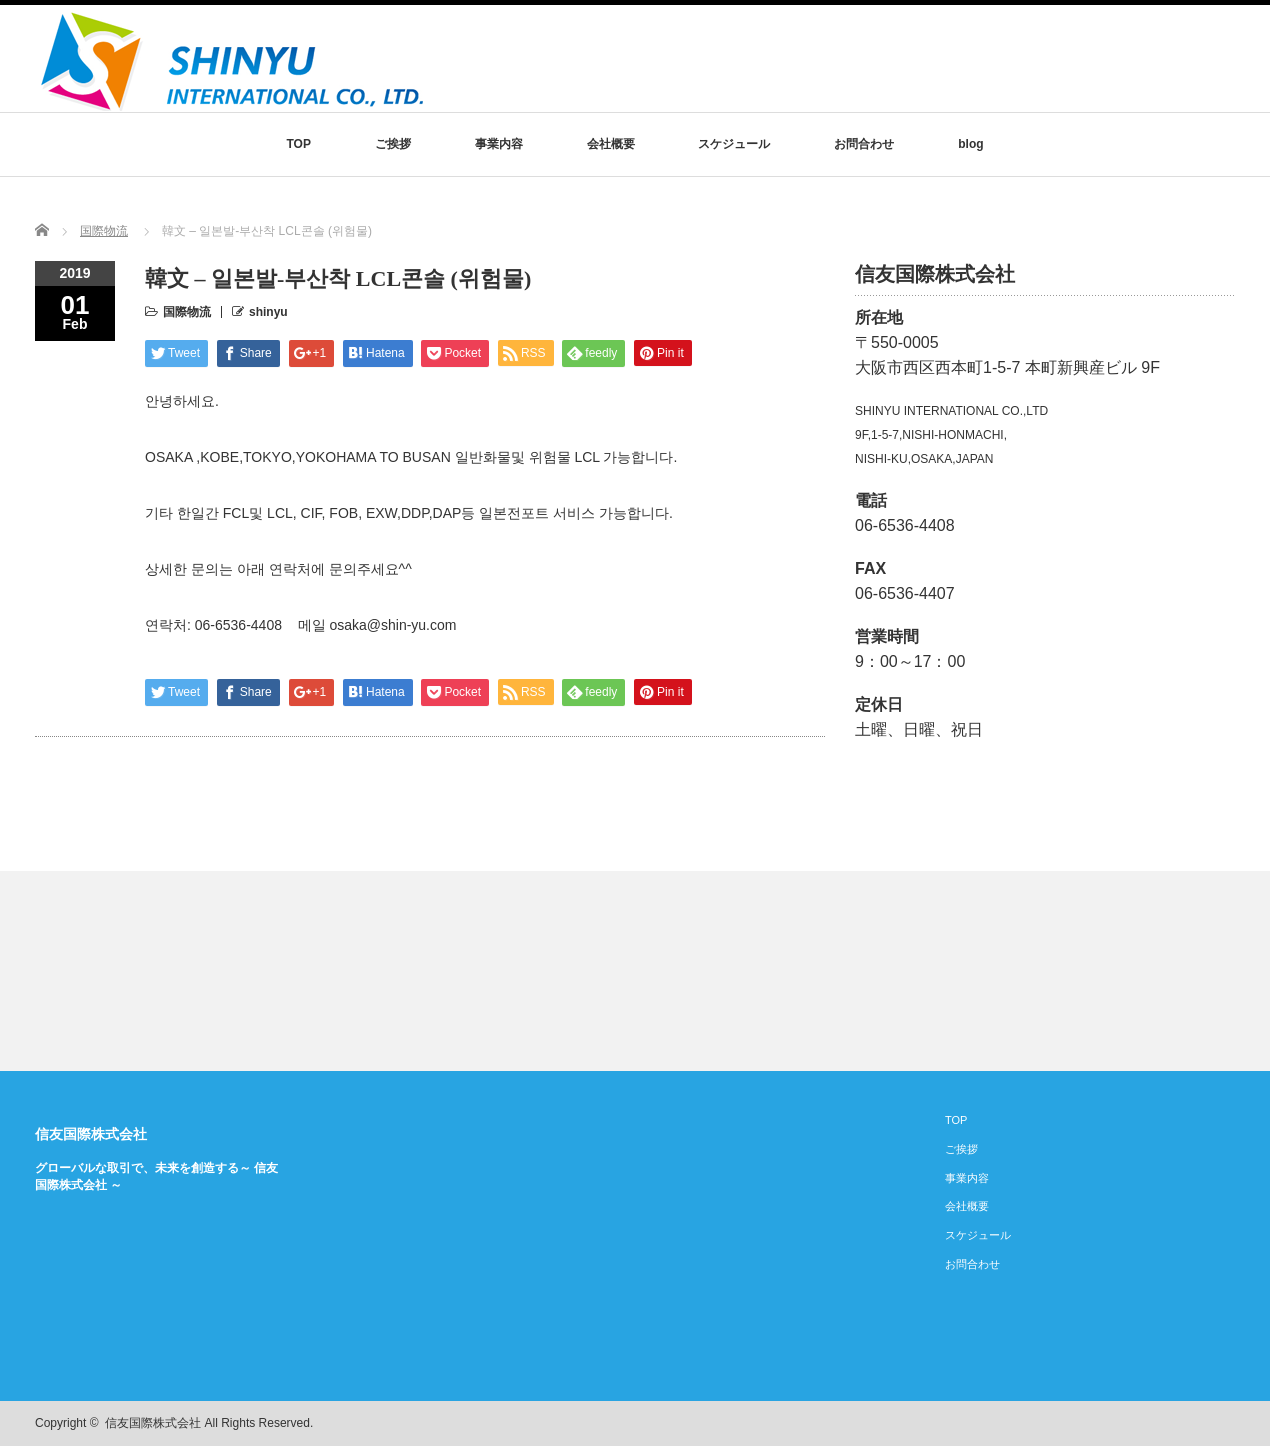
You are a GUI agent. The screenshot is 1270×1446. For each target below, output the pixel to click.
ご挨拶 (393, 144)
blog (970, 144)
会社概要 (611, 144)
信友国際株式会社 (91, 1134)
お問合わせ (864, 144)
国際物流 (104, 231)
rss (1161, 1424)
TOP (298, 144)
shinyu (268, 312)
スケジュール (734, 144)
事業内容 (499, 144)
